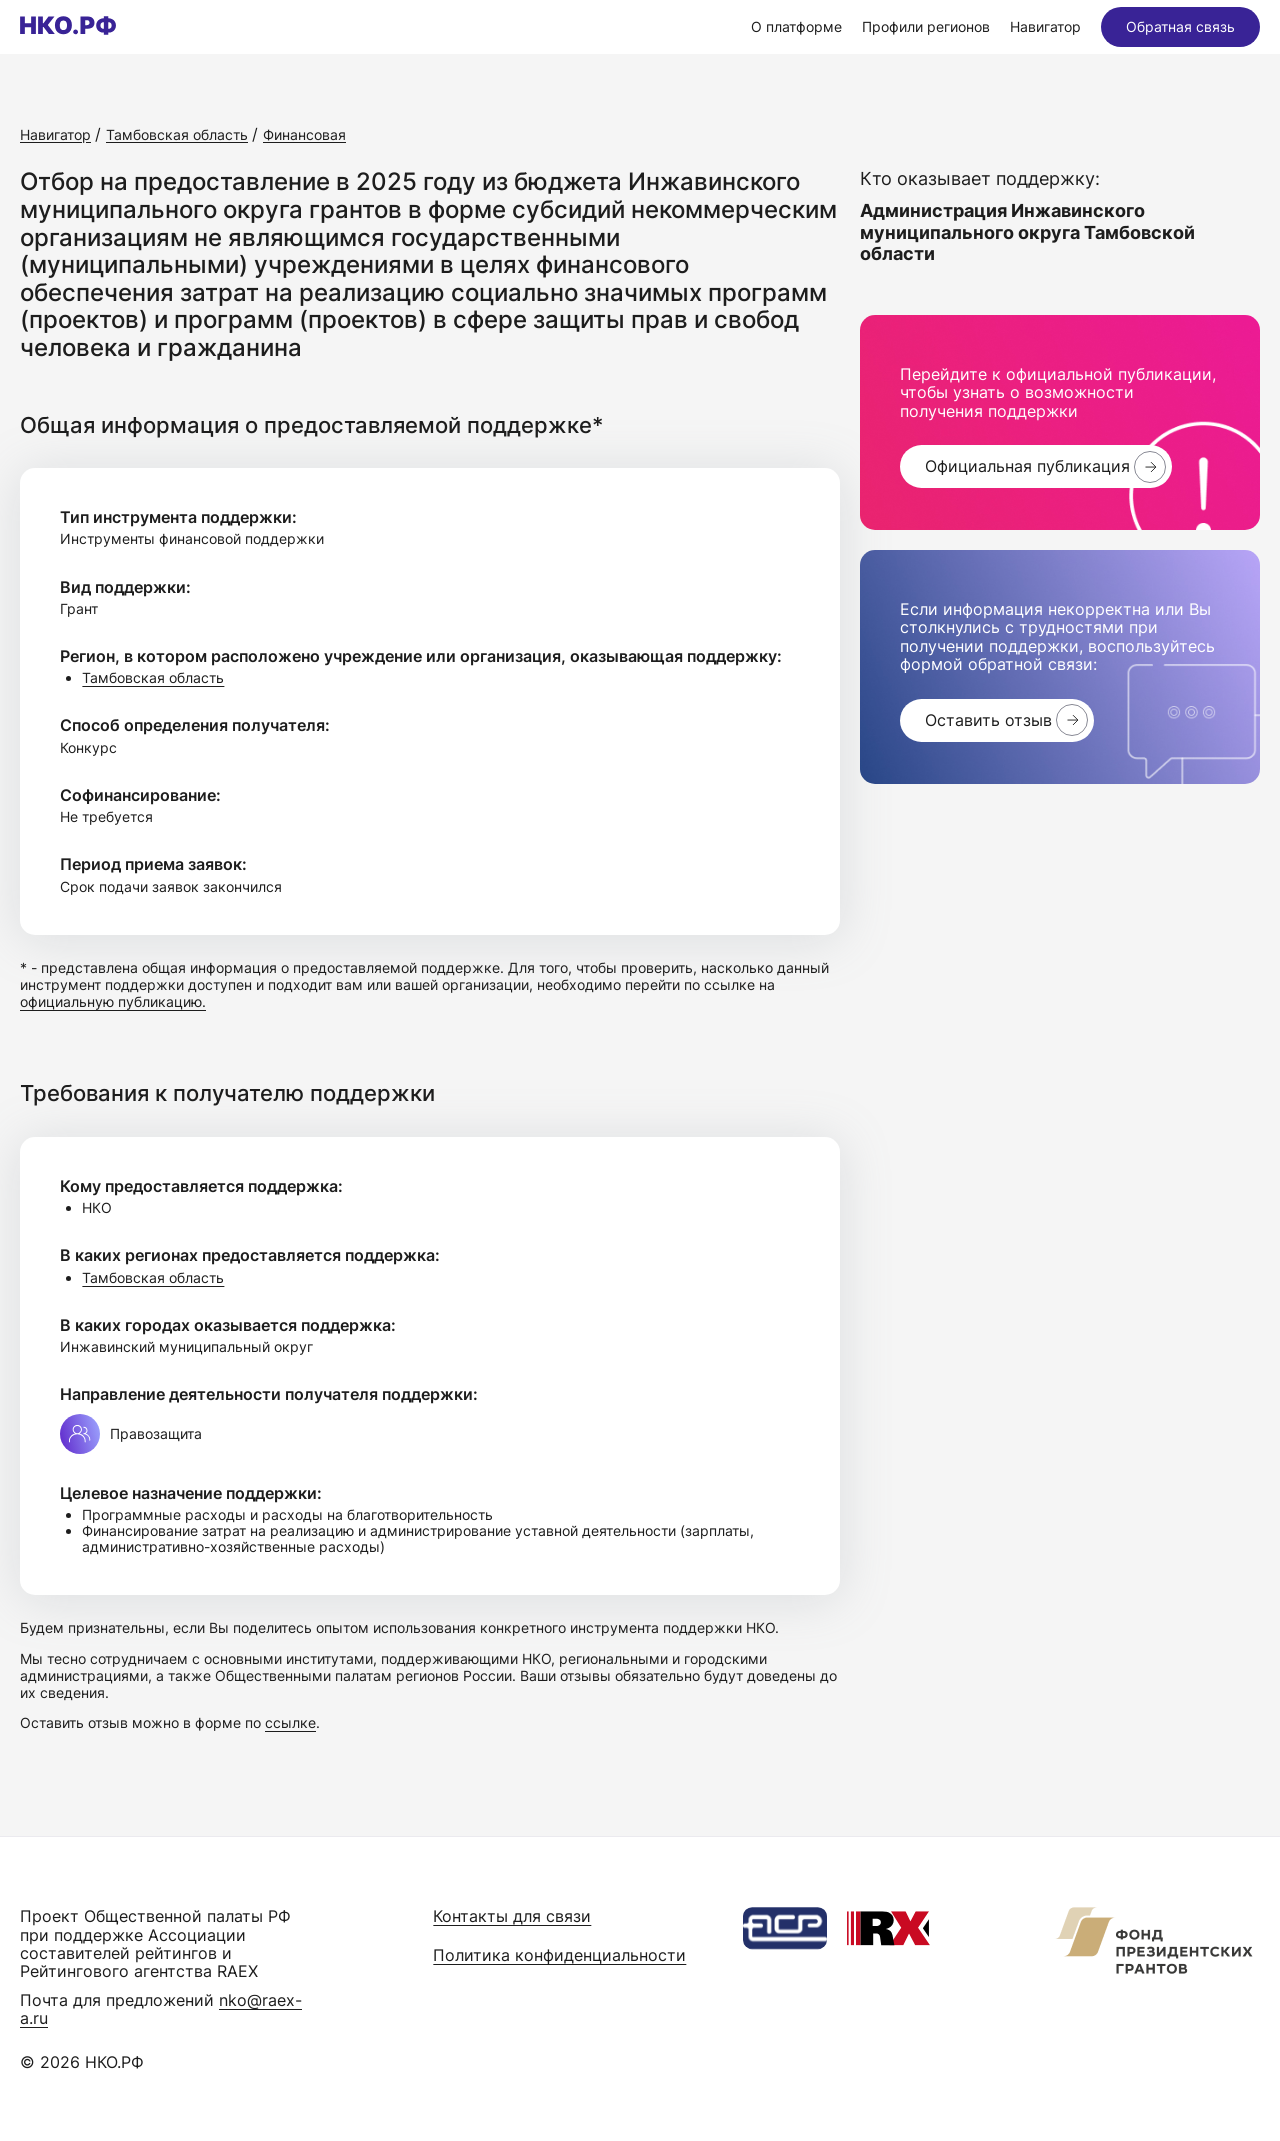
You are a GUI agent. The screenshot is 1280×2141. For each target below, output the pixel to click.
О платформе (796, 26)
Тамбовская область (153, 677)
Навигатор (1045, 26)
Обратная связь (1180, 26)
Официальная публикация (1027, 466)
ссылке (290, 1722)
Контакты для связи (512, 1916)
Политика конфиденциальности (559, 1955)
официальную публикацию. (113, 1001)
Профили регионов (926, 26)
